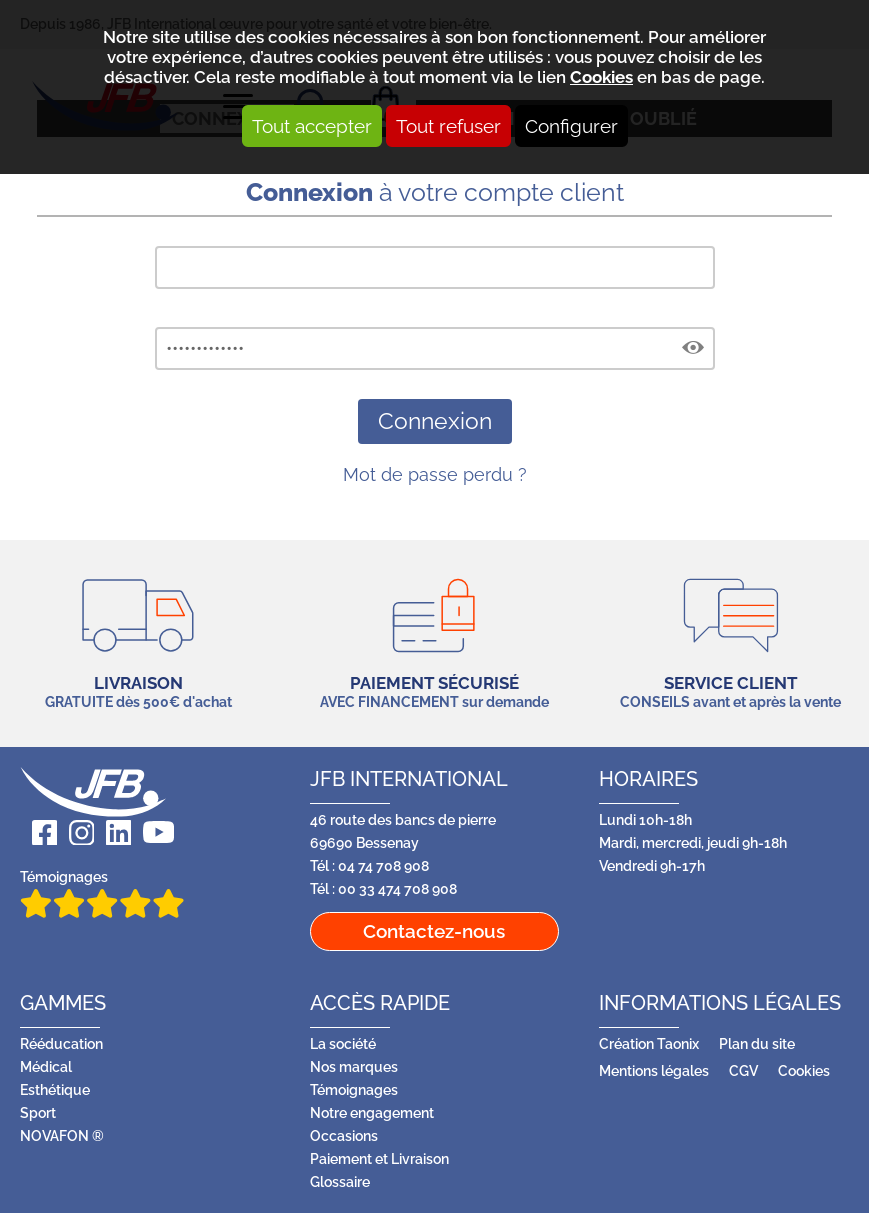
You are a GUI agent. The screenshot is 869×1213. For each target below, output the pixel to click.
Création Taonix (649, 1043)
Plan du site (757, 1043)
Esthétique (55, 1089)
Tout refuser (448, 126)
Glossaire (340, 1181)
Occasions (344, 1135)
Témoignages (102, 893)
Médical (46, 1066)
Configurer (571, 126)
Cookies (601, 77)
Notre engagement (372, 1112)
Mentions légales (654, 1070)
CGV (743, 1070)
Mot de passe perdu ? (435, 474)
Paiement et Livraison (379, 1158)
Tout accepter (312, 126)
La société (343, 1043)
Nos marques (354, 1066)
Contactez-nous (434, 931)
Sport (38, 1112)
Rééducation (61, 1043)
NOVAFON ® (62, 1135)
